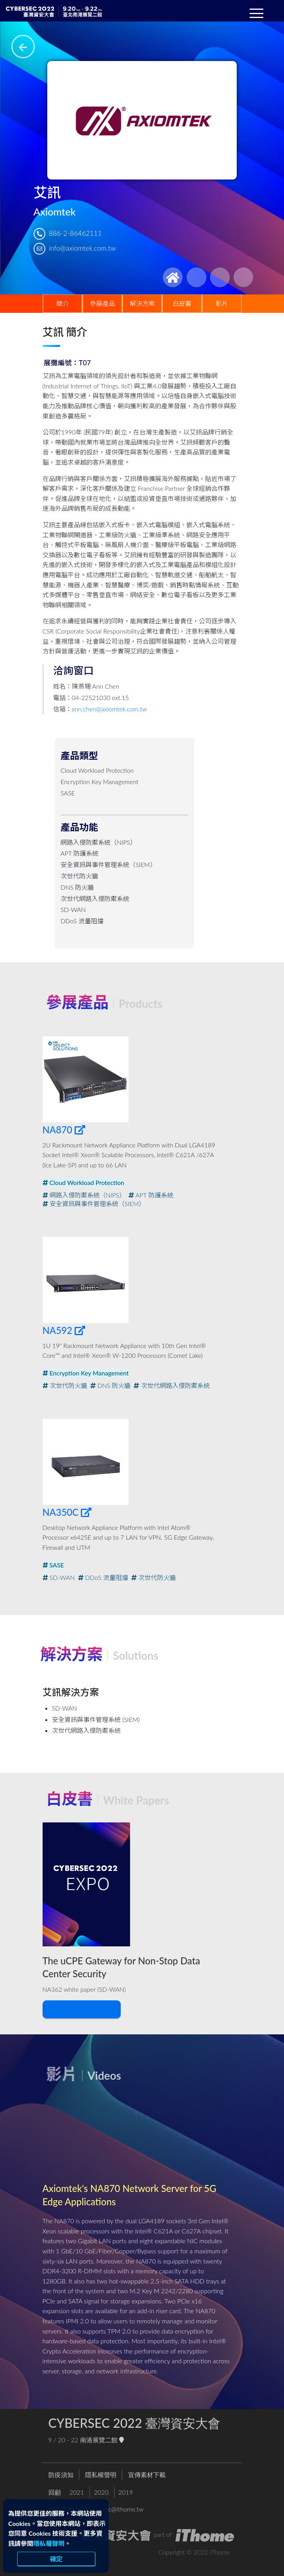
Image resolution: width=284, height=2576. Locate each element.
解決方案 (142, 303)
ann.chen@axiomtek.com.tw (109, 709)
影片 (222, 303)
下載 (80, 2011)
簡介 (62, 303)
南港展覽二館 (102, 2441)
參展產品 (102, 303)
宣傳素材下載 (147, 2476)
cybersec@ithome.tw (116, 2511)
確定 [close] (56, 2558)
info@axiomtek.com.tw (82, 248)
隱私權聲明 (48, 2543)
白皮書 (182, 303)
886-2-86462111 (75, 233)
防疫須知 (60, 2476)
